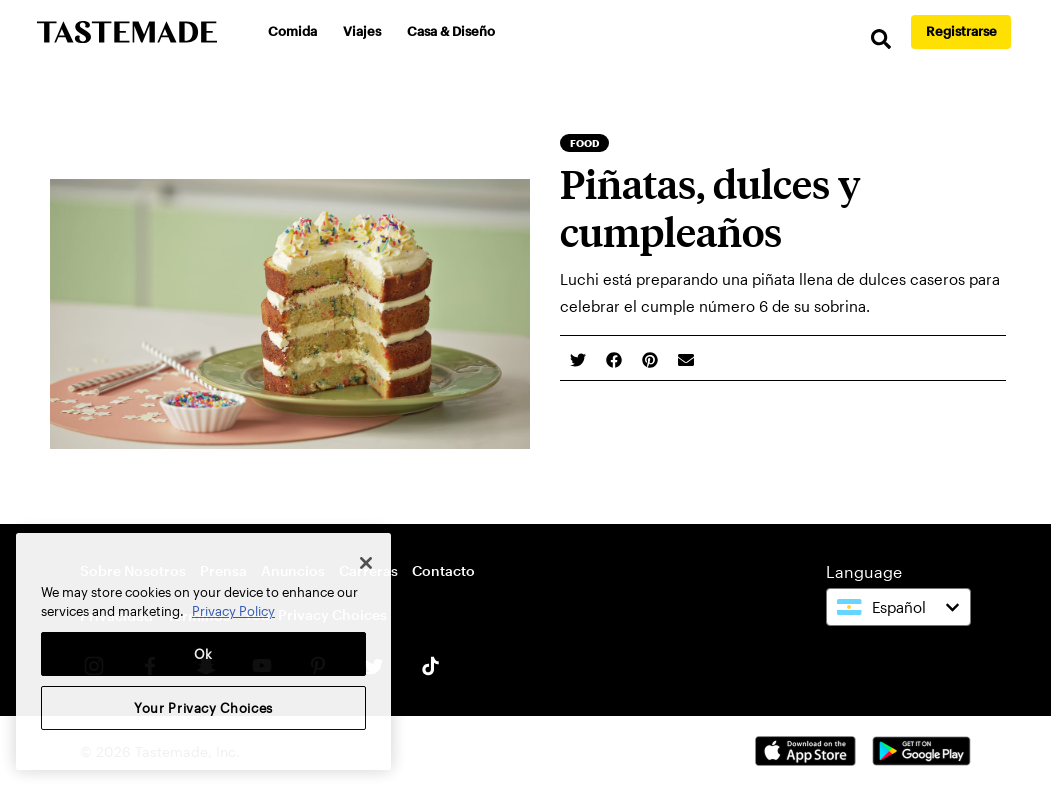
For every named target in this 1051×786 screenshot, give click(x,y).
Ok (203, 654)
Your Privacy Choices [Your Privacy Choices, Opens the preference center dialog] (203, 708)
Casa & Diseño (451, 31)
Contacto (443, 570)
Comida (292, 31)
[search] (881, 39)
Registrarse (961, 31)
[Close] (366, 563)
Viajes (362, 31)
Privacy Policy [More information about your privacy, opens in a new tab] (233, 611)
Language (864, 571)
